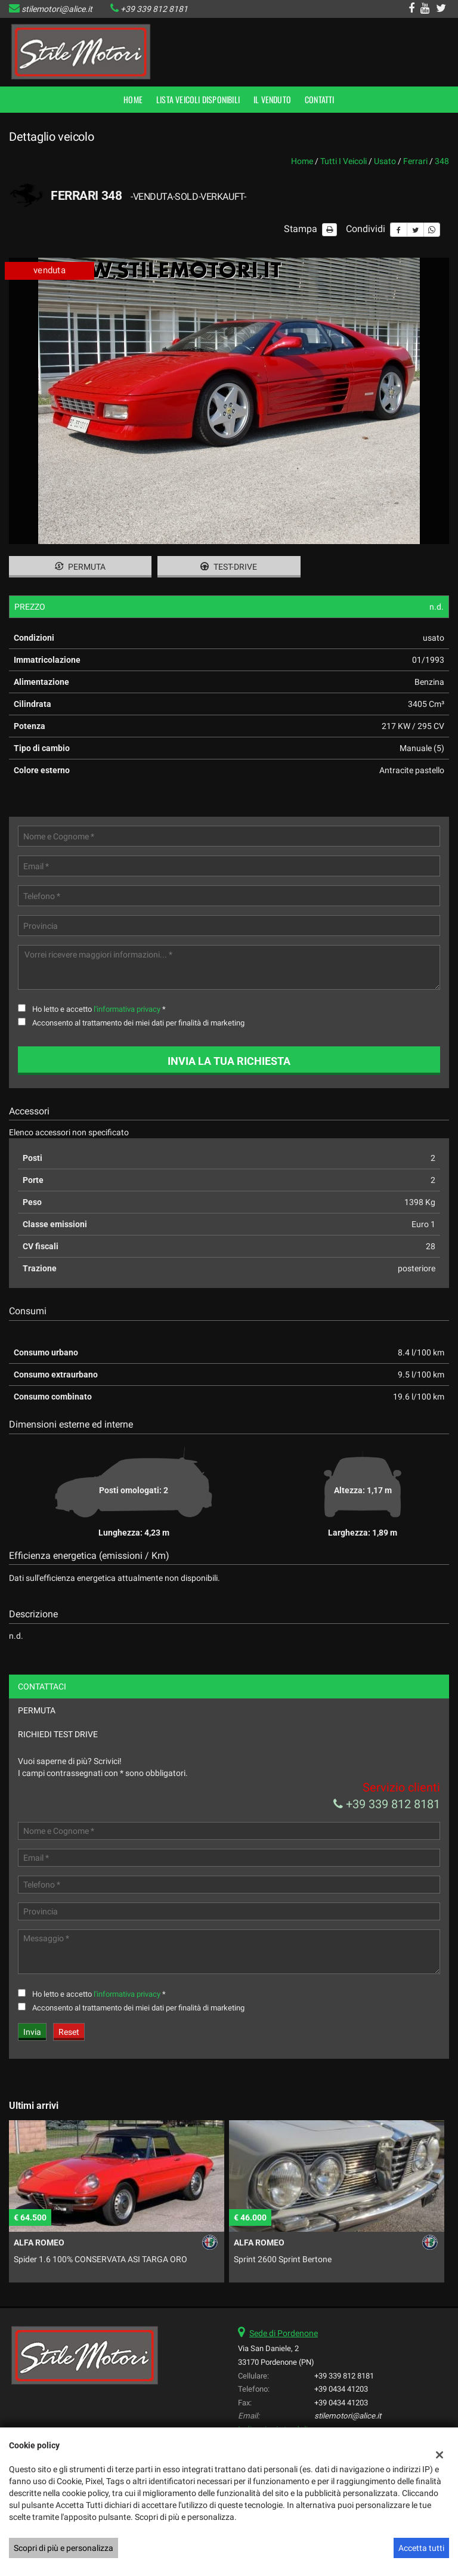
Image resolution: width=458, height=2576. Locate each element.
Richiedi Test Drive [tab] (58, 1734)
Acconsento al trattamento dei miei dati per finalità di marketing (138, 1022)
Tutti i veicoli (343, 161)
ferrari (415, 161)
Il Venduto (272, 99)
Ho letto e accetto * (99, 1009)
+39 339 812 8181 (154, 9)
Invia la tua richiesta (229, 1061)
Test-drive (228, 567)
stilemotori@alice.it (56, 9)
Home (133, 99)
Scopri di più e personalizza (63, 2548)
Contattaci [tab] (42, 1686)
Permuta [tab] (36, 1710)
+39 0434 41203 (341, 2389)
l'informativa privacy (127, 1009)
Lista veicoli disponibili (198, 99)
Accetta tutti (421, 2548)
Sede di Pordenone (283, 2333)
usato (385, 161)
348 (442, 161)
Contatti (320, 99)
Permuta (80, 567)
